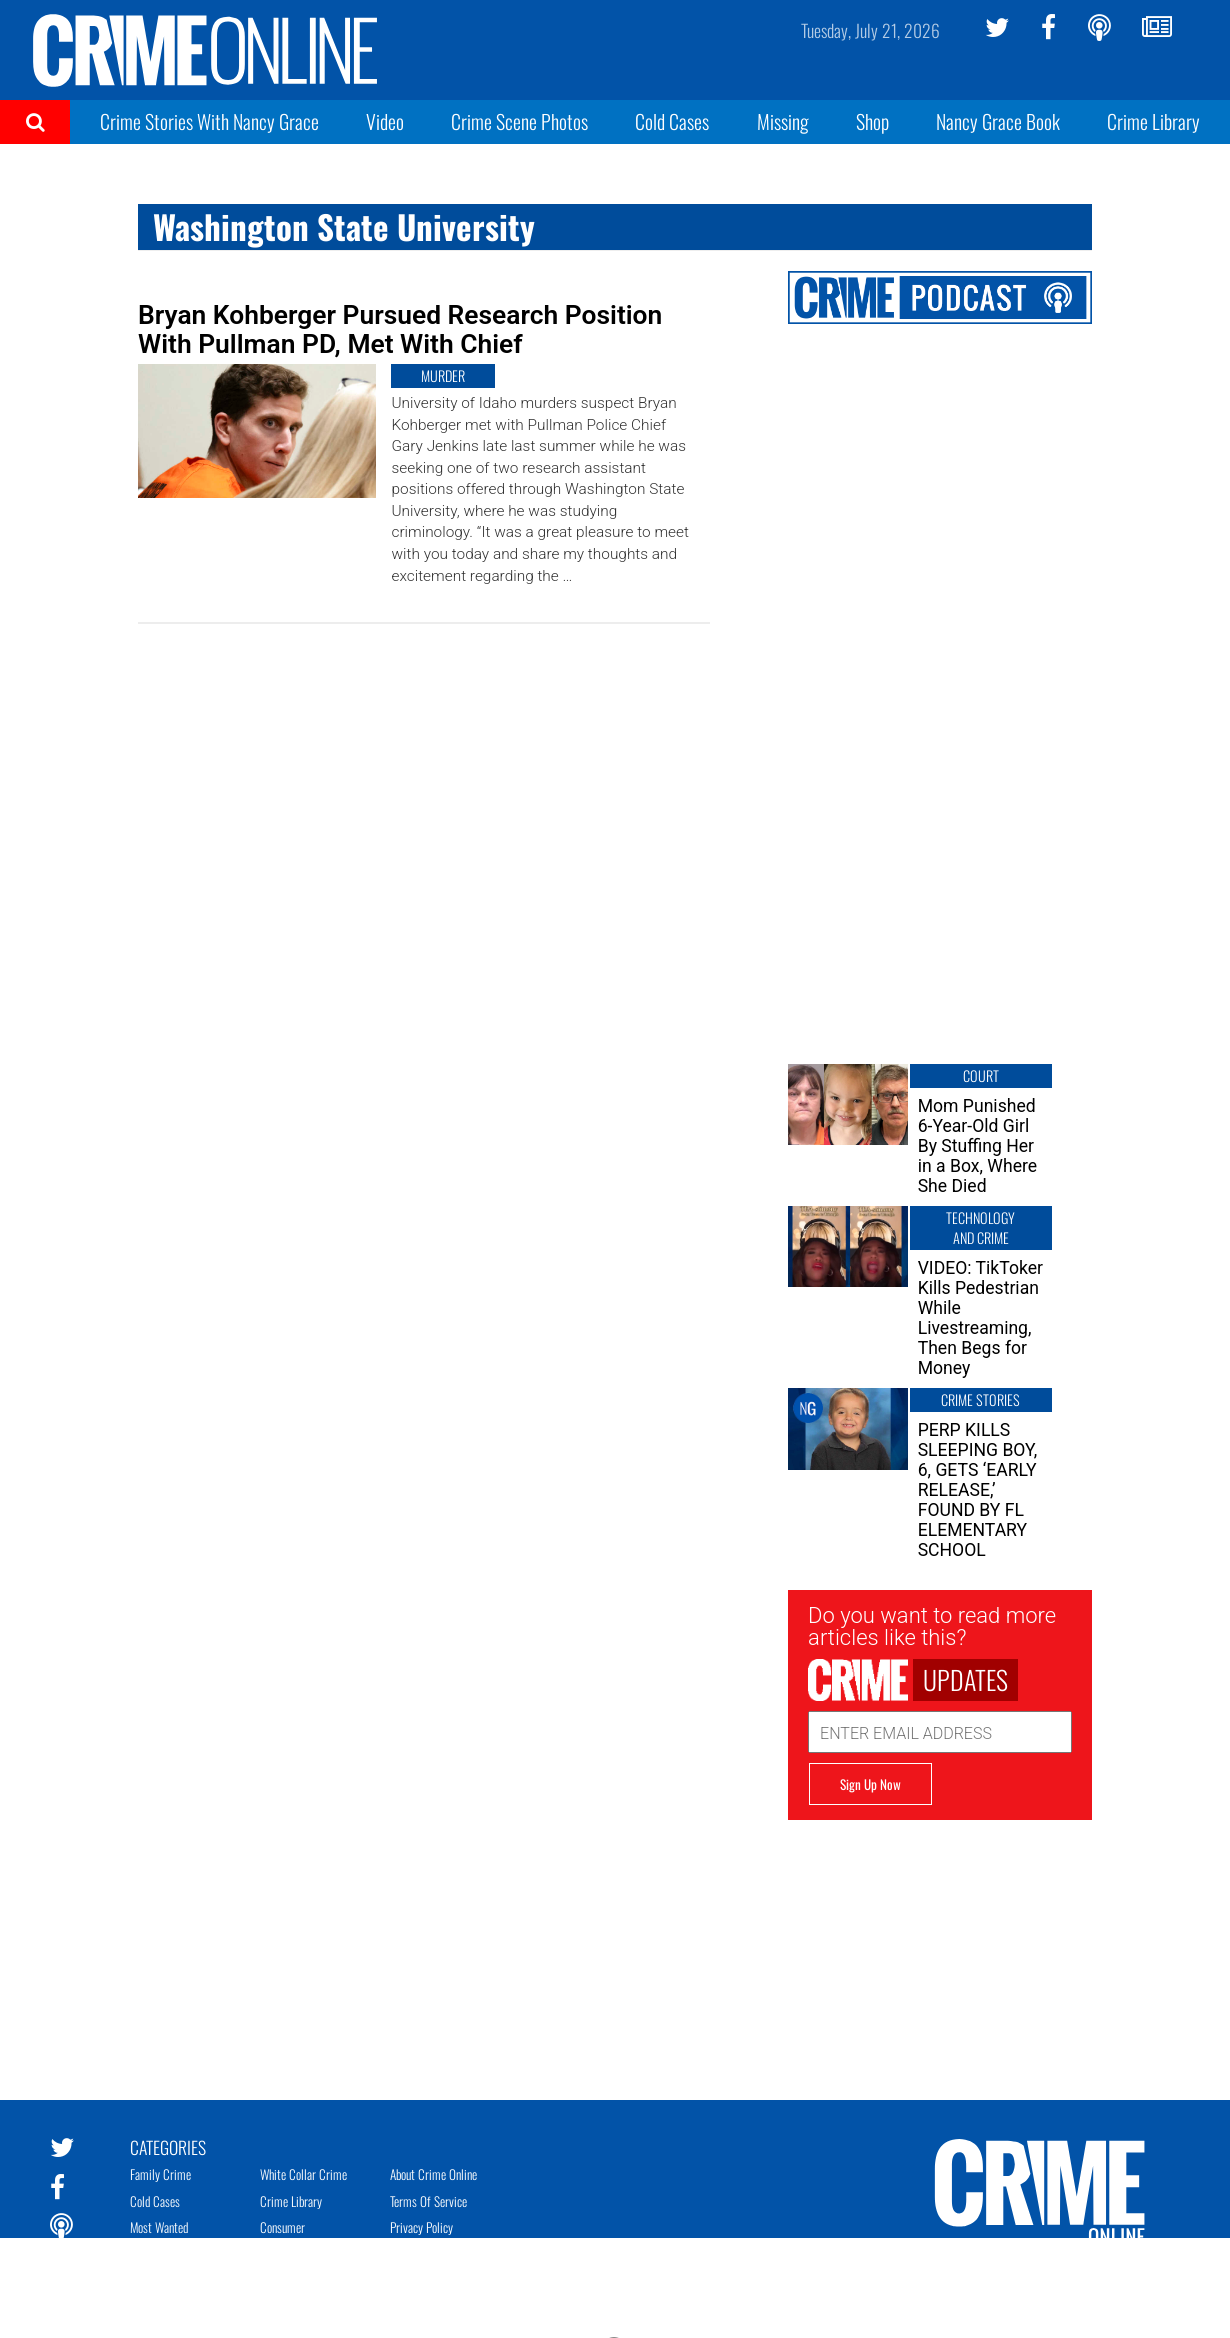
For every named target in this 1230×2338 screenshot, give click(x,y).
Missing (783, 121)
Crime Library (1153, 121)
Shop (872, 121)
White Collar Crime (303, 2174)
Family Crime (160, 2174)
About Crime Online (433, 2174)
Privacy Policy (421, 2227)
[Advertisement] (940, 1945)
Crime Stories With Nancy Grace (209, 121)
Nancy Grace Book (998, 121)
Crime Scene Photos (519, 121)
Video (385, 121)
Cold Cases (672, 121)
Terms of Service (428, 2201)
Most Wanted (159, 2227)
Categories (168, 2146)
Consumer (282, 2227)
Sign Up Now (870, 1784)
